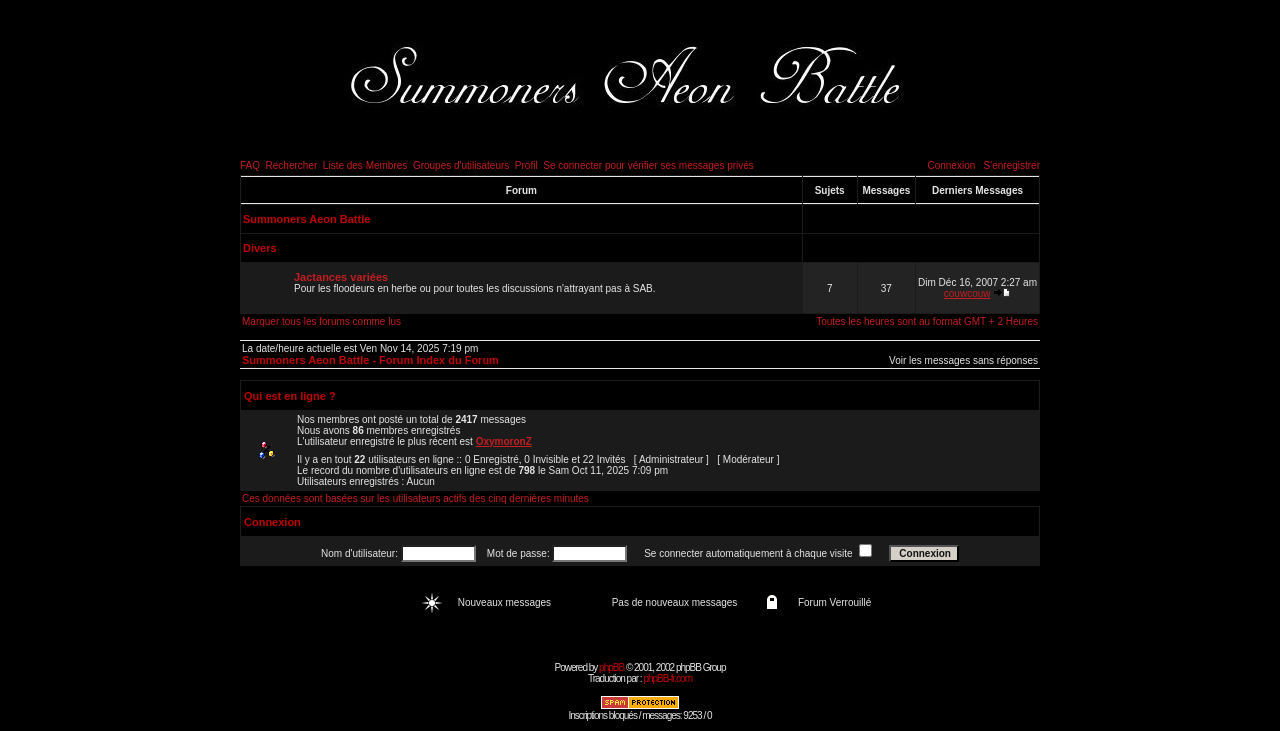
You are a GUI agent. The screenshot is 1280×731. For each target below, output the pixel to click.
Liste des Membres (365, 165)
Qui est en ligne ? (290, 396)
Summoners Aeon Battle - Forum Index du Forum (370, 360)
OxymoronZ (504, 441)
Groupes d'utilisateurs (461, 165)
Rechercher (292, 165)
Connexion (951, 165)
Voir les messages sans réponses (963, 360)
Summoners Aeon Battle (306, 219)
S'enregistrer (1012, 165)
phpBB (611, 667)
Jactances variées (341, 277)
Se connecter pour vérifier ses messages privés (648, 165)
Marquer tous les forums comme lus (321, 321)
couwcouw (967, 293)
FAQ (250, 165)
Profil (526, 165)
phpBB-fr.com (667, 678)
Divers (260, 248)
